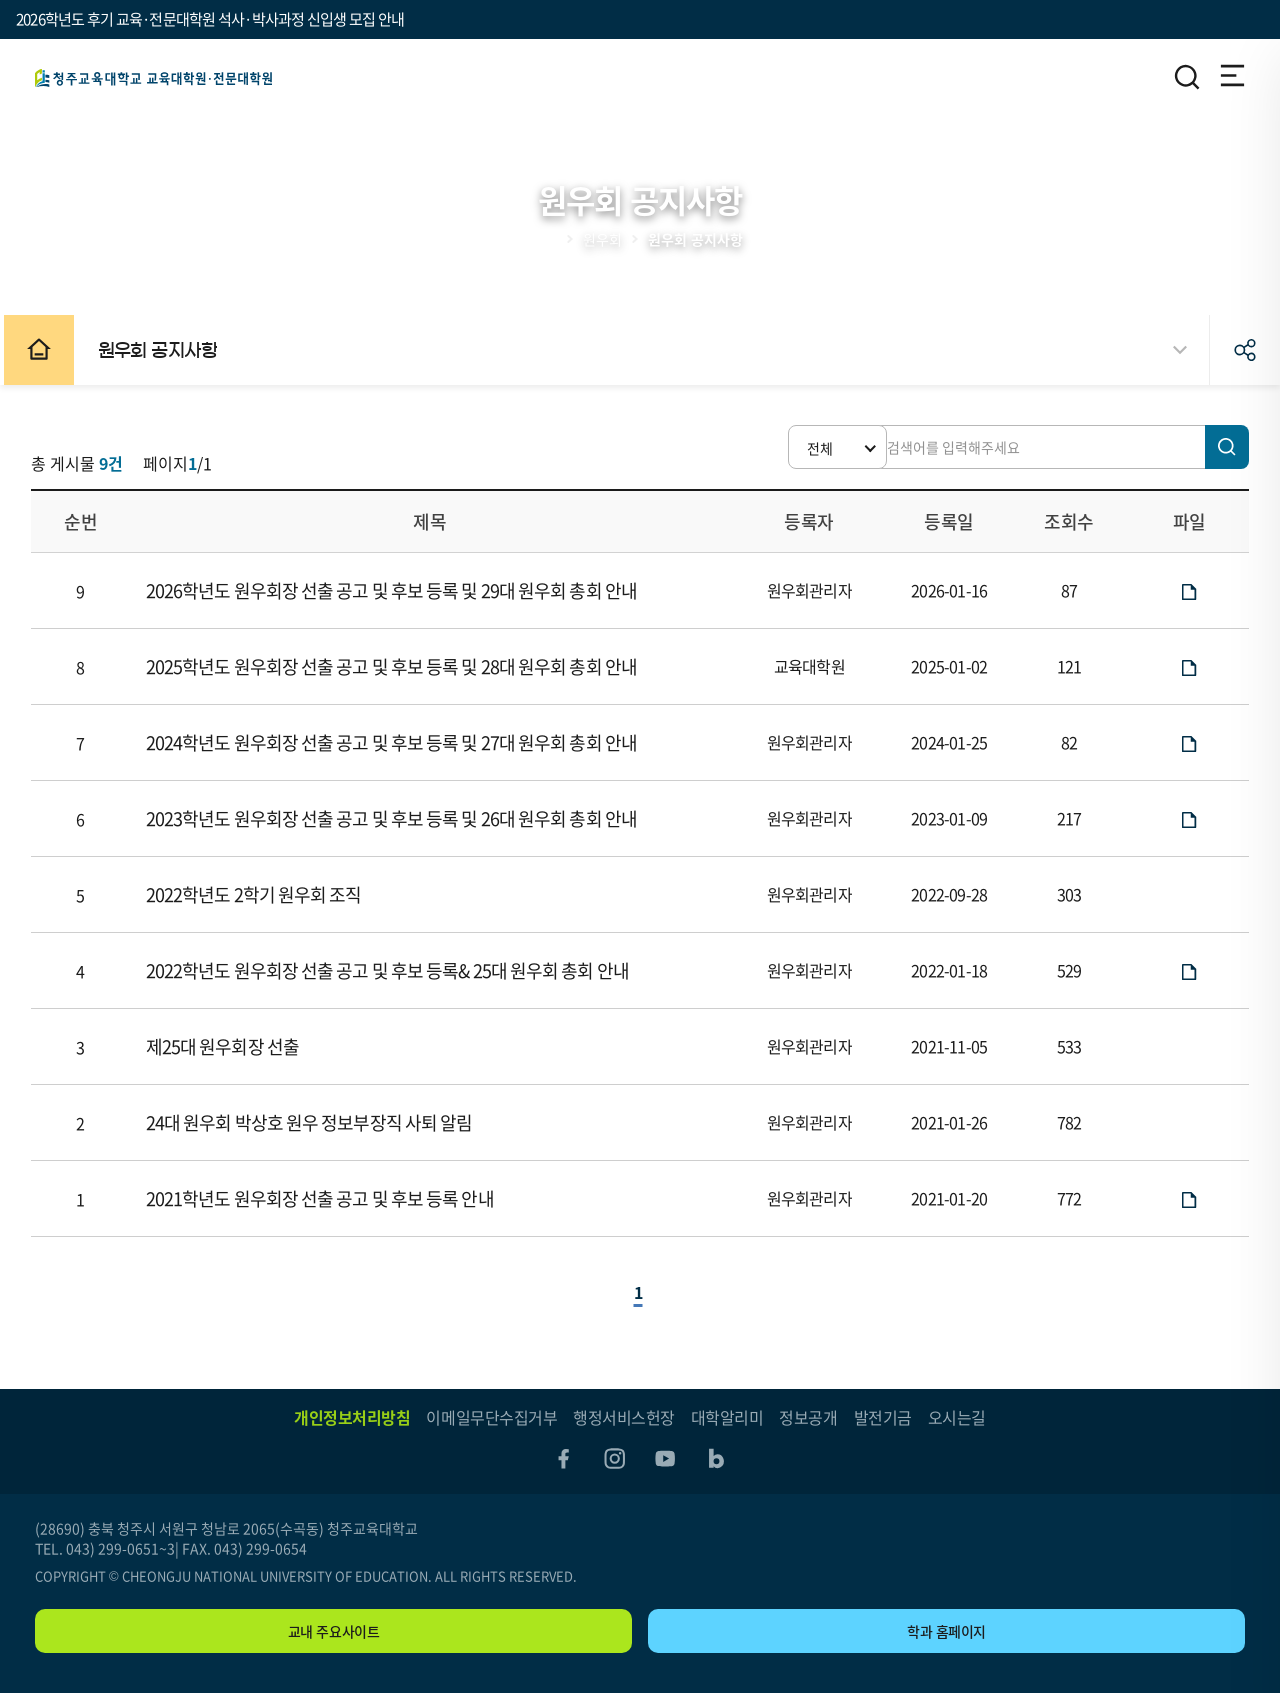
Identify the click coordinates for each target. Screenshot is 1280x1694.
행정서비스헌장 (624, 1417)
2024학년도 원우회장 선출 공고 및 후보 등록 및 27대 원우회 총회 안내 (395, 742)
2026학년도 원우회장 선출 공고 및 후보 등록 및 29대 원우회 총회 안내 (395, 590)
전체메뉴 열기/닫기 (1231, 77)
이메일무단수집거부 (491, 1417)
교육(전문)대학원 (153, 77)
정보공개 (808, 1417)
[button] (810, 447)
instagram (614, 1459)
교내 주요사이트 (334, 1632)
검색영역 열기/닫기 (1187, 77)
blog (718, 1459)
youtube (666, 1459)
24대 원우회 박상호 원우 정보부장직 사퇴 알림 (313, 1122)
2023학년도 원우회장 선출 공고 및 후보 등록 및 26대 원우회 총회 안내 (395, 818)
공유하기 (1245, 350)
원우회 (602, 239)
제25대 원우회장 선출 (226, 1046)
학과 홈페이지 (946, 1632)
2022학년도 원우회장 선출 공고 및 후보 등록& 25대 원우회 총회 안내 (391, 970)
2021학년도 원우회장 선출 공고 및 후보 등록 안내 (324, 1198)
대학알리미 (727, 1417)
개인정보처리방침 (352, 1417)
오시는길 (957, 1417)
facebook (562, 1459)
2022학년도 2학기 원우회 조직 (258, 894)
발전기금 (883, 1417)
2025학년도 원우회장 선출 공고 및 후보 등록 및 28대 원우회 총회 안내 (395, 666)
